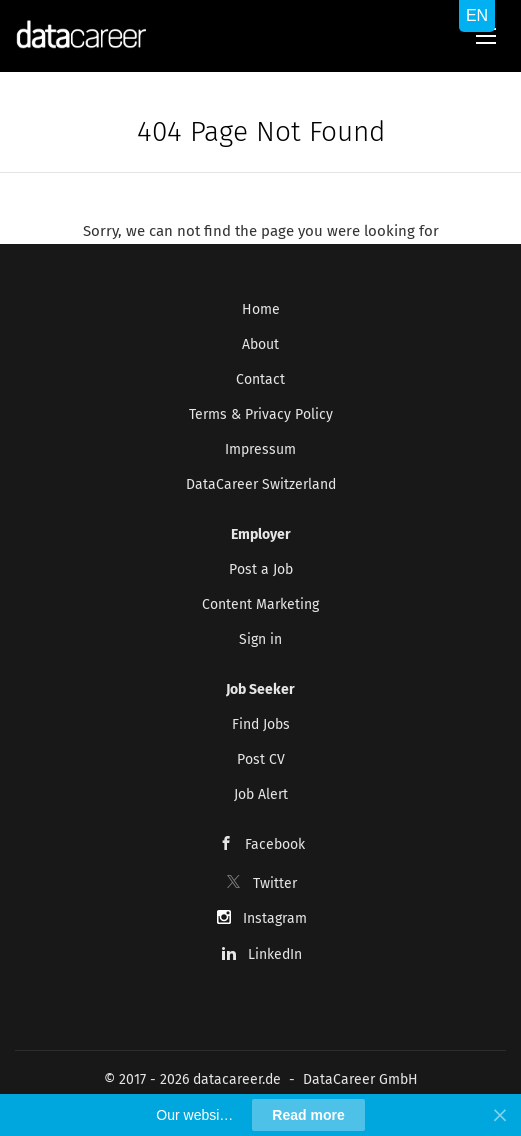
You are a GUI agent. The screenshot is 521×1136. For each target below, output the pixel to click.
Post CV (261, 759)
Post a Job (261, 569)
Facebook (275, 844)
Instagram (275, 918)
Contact (260, 379)
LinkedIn (275, 954)
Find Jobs (261, 724)
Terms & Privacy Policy (261, 414)
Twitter (275, 883)
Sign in (260, 639)
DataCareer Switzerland (261, 484)
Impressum (260, 449)
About (260, 344)
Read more (308, 1115)
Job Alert (261, 794)
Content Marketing (260, 604)
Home (261, 309)
